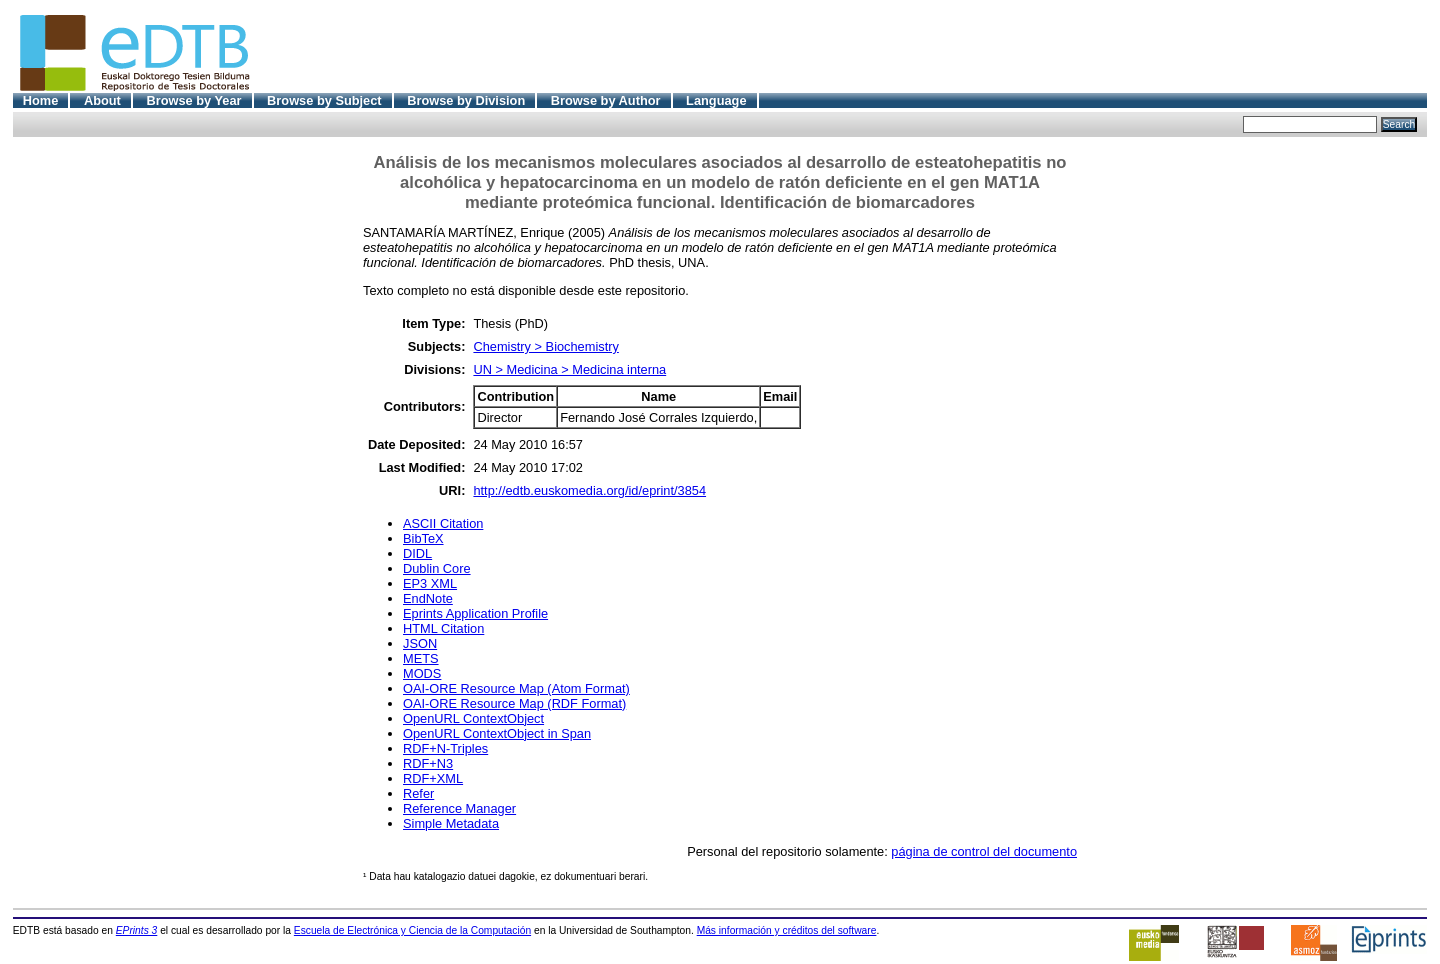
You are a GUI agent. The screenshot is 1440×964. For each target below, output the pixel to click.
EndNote (428, 598)
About (102, 100)
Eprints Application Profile (475, 613)
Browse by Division (466, 100)
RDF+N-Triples (445, 748)
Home (41, 100)
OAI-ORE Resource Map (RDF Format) (514, 703)
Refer (418, 793)
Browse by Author (606, 100)
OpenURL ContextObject (473, 718)
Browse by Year (193, 100)
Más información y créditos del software (787, 930)
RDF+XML (433, 778)
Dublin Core (437, 568)
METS (421, 658)
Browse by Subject (324, 100)
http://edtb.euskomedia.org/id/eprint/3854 (589, 490)
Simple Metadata (451, 823)
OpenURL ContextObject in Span (497, 733)
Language (716, 100)
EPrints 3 (137, 930)
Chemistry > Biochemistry (545, 346)
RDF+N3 (428, 763)
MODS (422, 673)
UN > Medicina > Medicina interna (569, 369)
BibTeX (423, 538)
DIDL (417, 553)
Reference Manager (459, 808)
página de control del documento (984, 851)
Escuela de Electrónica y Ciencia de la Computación (412, 930)
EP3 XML (430, 583)
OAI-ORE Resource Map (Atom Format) (516, 688)
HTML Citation (443, 628)
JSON (420, 643)
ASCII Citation (443, 523)
